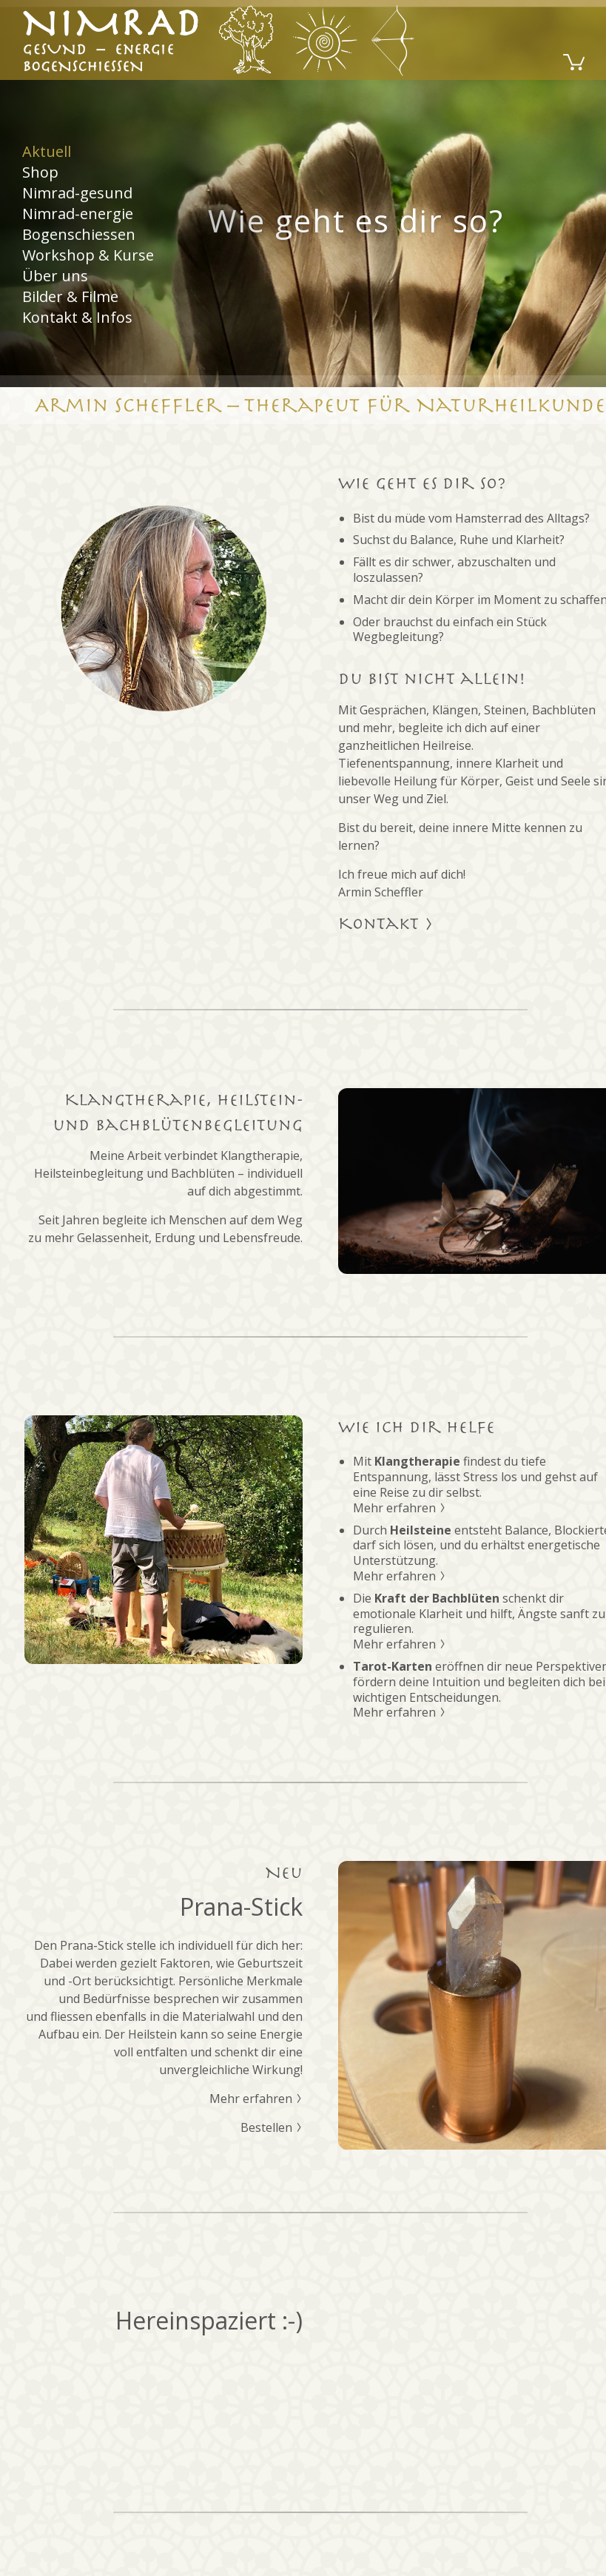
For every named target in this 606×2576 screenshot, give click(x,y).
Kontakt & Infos (77, 317)
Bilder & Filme (70, 296)
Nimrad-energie (77, 214)
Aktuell (46, 151)
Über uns (55, 276)
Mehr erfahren (399, 1508)
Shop (40, 172)
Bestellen (271, 2127)
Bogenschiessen (78, 234)
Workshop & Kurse (88, 255)
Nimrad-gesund (77, 193)
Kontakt (386, 923)
